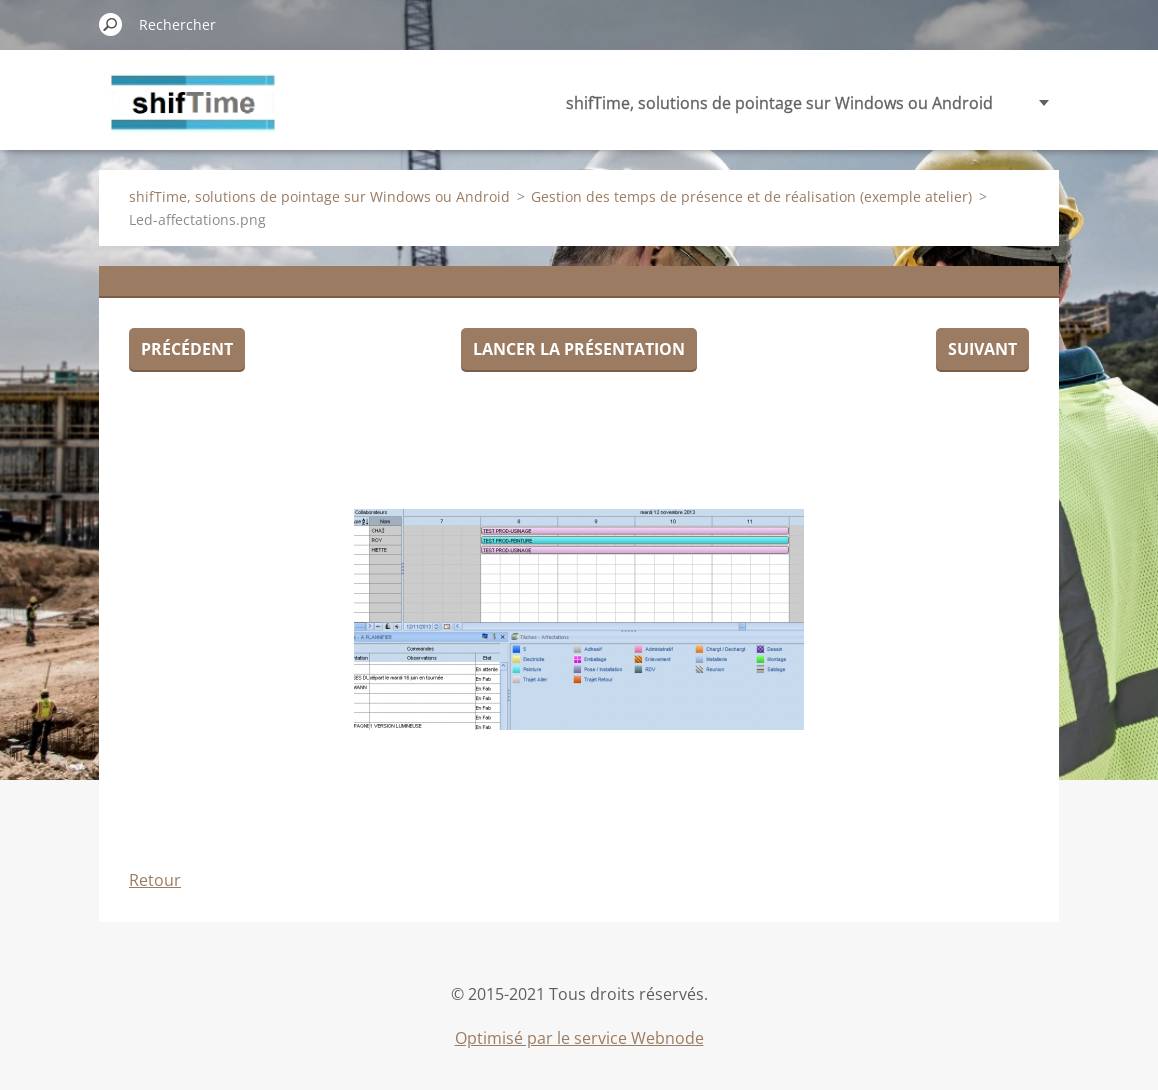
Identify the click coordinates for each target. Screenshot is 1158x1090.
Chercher (111, 24)
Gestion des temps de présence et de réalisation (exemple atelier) (751, 196)
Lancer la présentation (579, 349)
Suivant (982, 349)
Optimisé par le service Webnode (579, 1038)
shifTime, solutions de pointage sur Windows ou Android (779, 103)
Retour (155, 880)
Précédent (187, 349)
